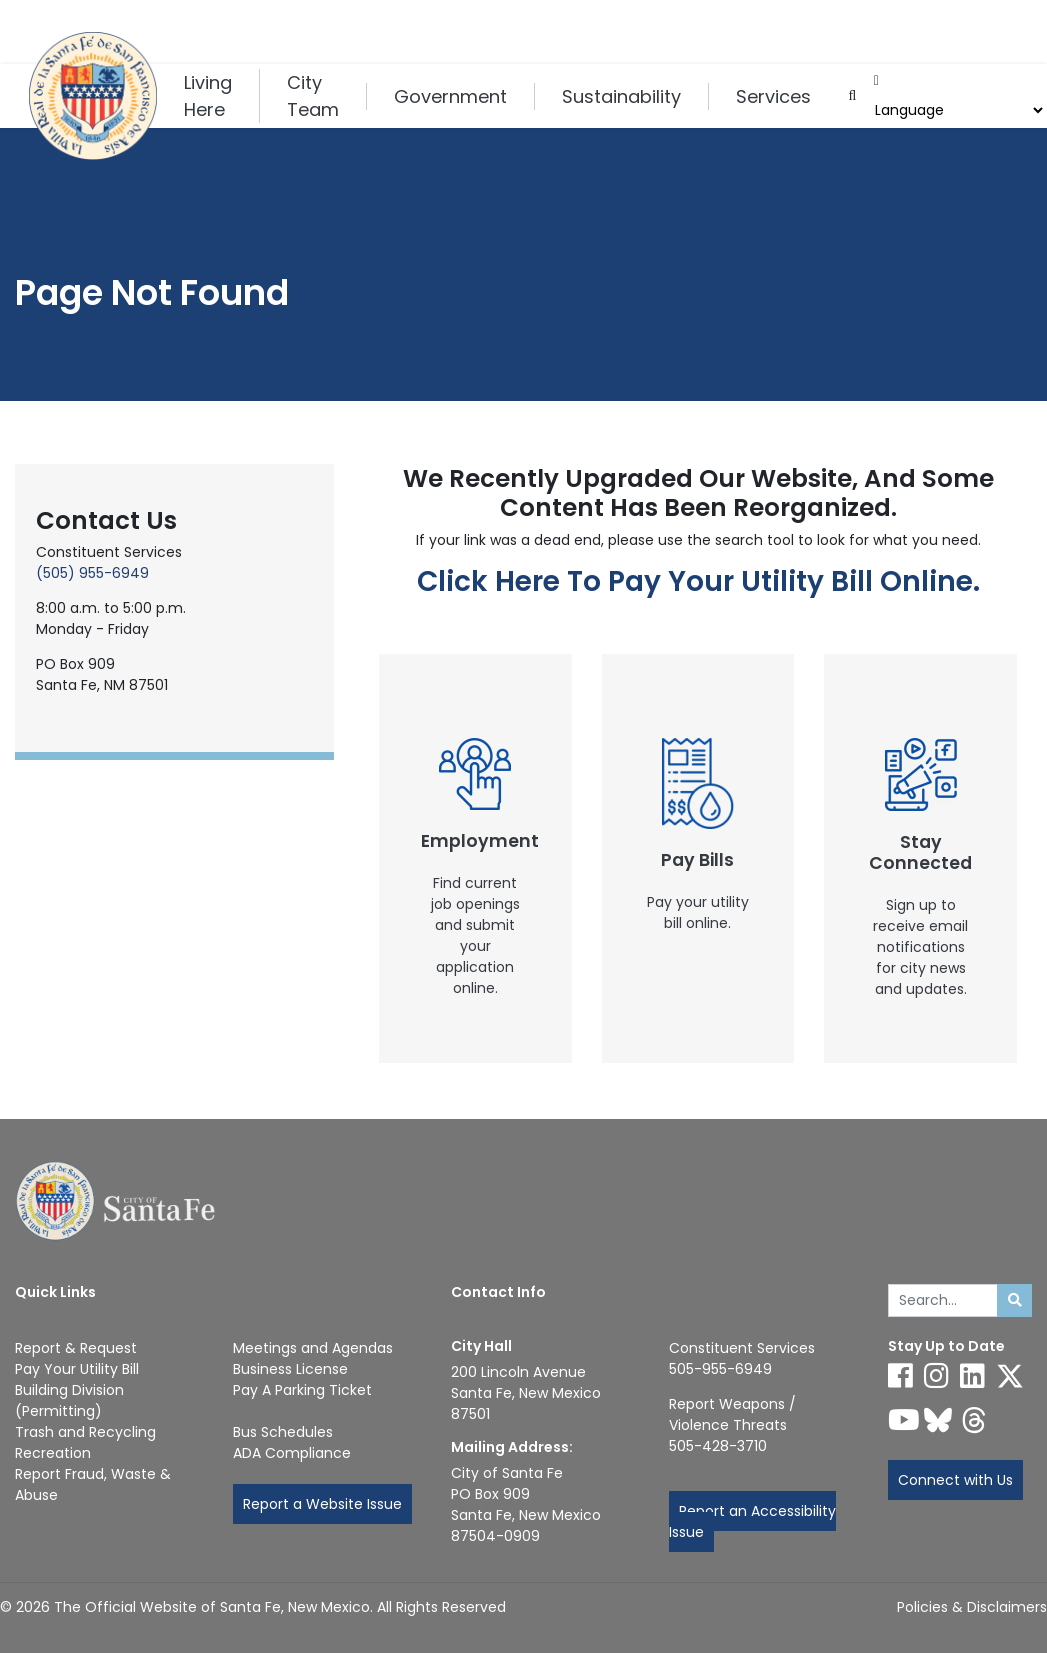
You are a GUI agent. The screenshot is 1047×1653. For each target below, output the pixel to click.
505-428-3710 (718, 1446)
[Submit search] (1014, 1301)
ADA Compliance (292, 1453)
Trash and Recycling (85, 1432)
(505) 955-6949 (92, 573)
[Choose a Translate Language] (957, 110)
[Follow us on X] (1010, 1376)
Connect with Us (955, 1480)
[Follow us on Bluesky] (938, 1420)
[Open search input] (852, 96)
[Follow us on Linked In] (972, 1376)
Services (773, 96)
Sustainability (621, 96)
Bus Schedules (283, 1432)
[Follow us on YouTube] (904, 1420)
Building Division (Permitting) (69, 1400)
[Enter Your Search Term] (943, 1301)
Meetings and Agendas (313, 1348)
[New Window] (475, 858)
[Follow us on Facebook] (900, 1376)
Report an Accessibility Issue (752, 1521)
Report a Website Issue (322, 1504)
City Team (313, 96)
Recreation (53, 1453)
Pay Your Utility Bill (77, 1369)
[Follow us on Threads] (974, 1420)
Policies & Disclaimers (972, 1607)
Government (450, 96)
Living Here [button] (208, 96)
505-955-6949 (720, 1369)
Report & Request (76, 1348)
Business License (290, 1369)
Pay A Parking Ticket (302, 1390)
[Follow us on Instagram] (936, 1376)
